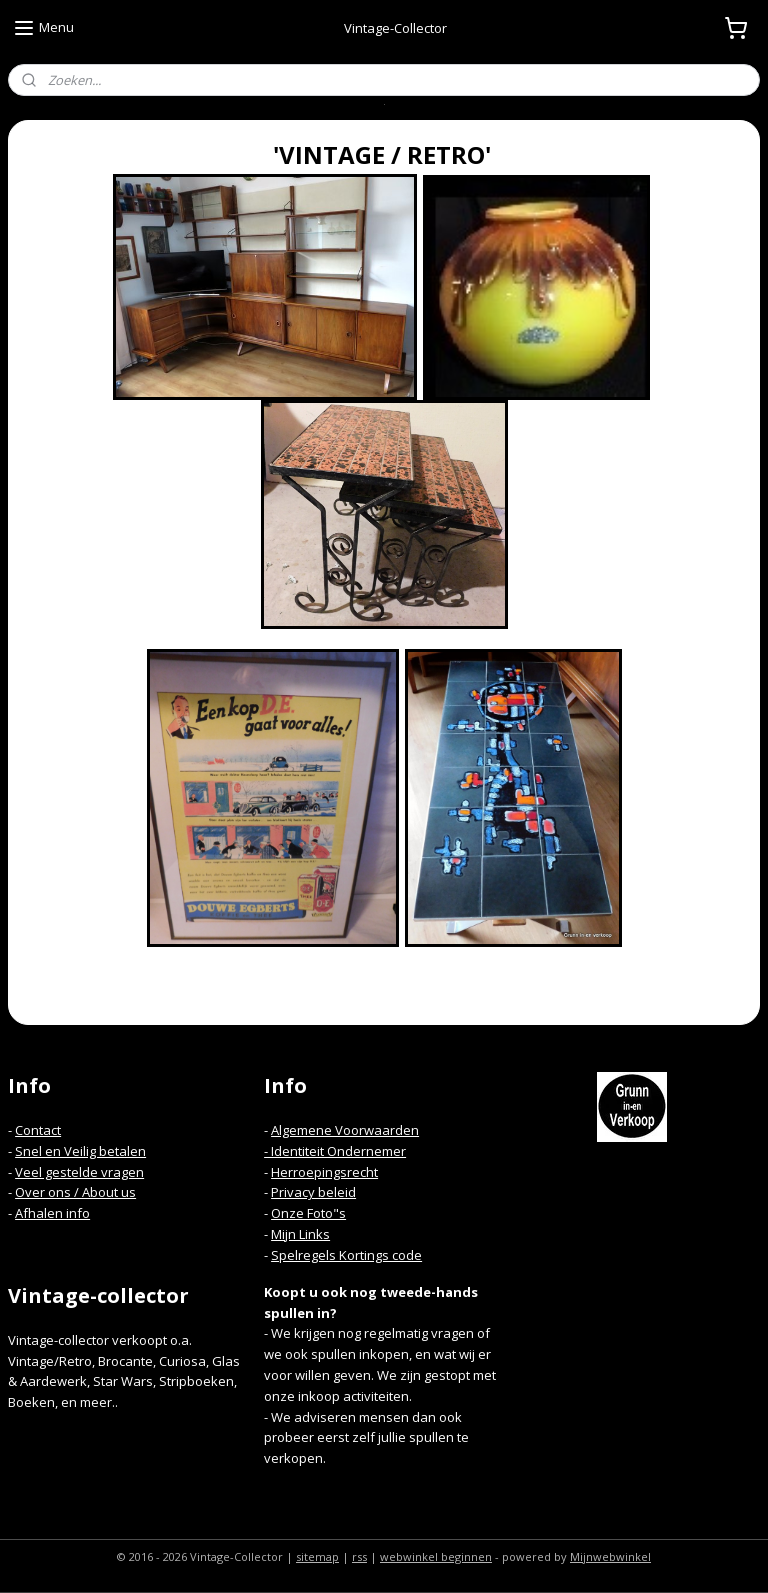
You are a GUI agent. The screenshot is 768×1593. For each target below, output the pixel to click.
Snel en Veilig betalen (80, 1151)
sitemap (317, 1556)
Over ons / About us (75, 1192)
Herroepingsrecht (324, 1172)
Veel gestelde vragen (79, 1172)
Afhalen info (52, 1213)
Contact (38, 1130)
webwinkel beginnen (436, 1556)
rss (359, 1556)
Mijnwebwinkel (610, 1556)
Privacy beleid (313, 1192)
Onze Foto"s (308, 1213)
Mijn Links (300, 1234)
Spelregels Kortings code (346, 1255)
